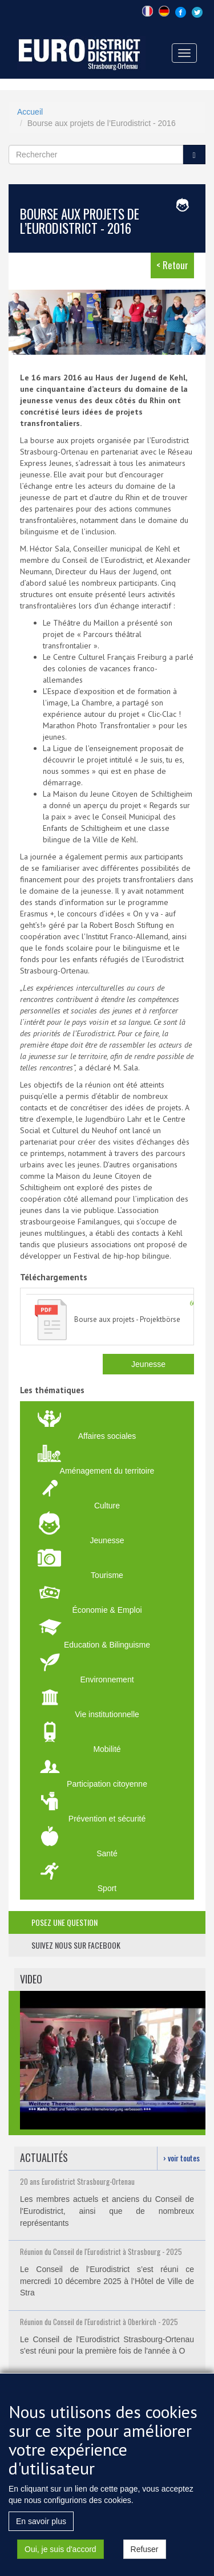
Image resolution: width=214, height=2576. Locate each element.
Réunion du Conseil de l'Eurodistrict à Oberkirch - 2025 (99, 2321)
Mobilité (106, 1749)
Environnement (107, 1679)
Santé (107, 1853)
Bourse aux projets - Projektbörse (127, 1319)
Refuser (145, 2554)
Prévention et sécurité (107, 1818)
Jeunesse (148, 1364)
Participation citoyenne (107, 1783)
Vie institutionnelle (107, 1714)
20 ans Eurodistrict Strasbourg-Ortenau (77, 2181)
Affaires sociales (107, 1436)
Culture (107, 1505)
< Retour (172, 265)
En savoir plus (41, 2527)
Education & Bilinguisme (107, 1644)
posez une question (64, 1922)
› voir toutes (181, 2158)
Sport (107, 1888)
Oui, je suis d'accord (60, 2554)
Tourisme (107, 1575)
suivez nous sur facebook (75, 1945)
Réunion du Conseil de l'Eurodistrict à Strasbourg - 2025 (101, 2251)
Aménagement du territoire (107, 1470)
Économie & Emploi (107, 1609)
